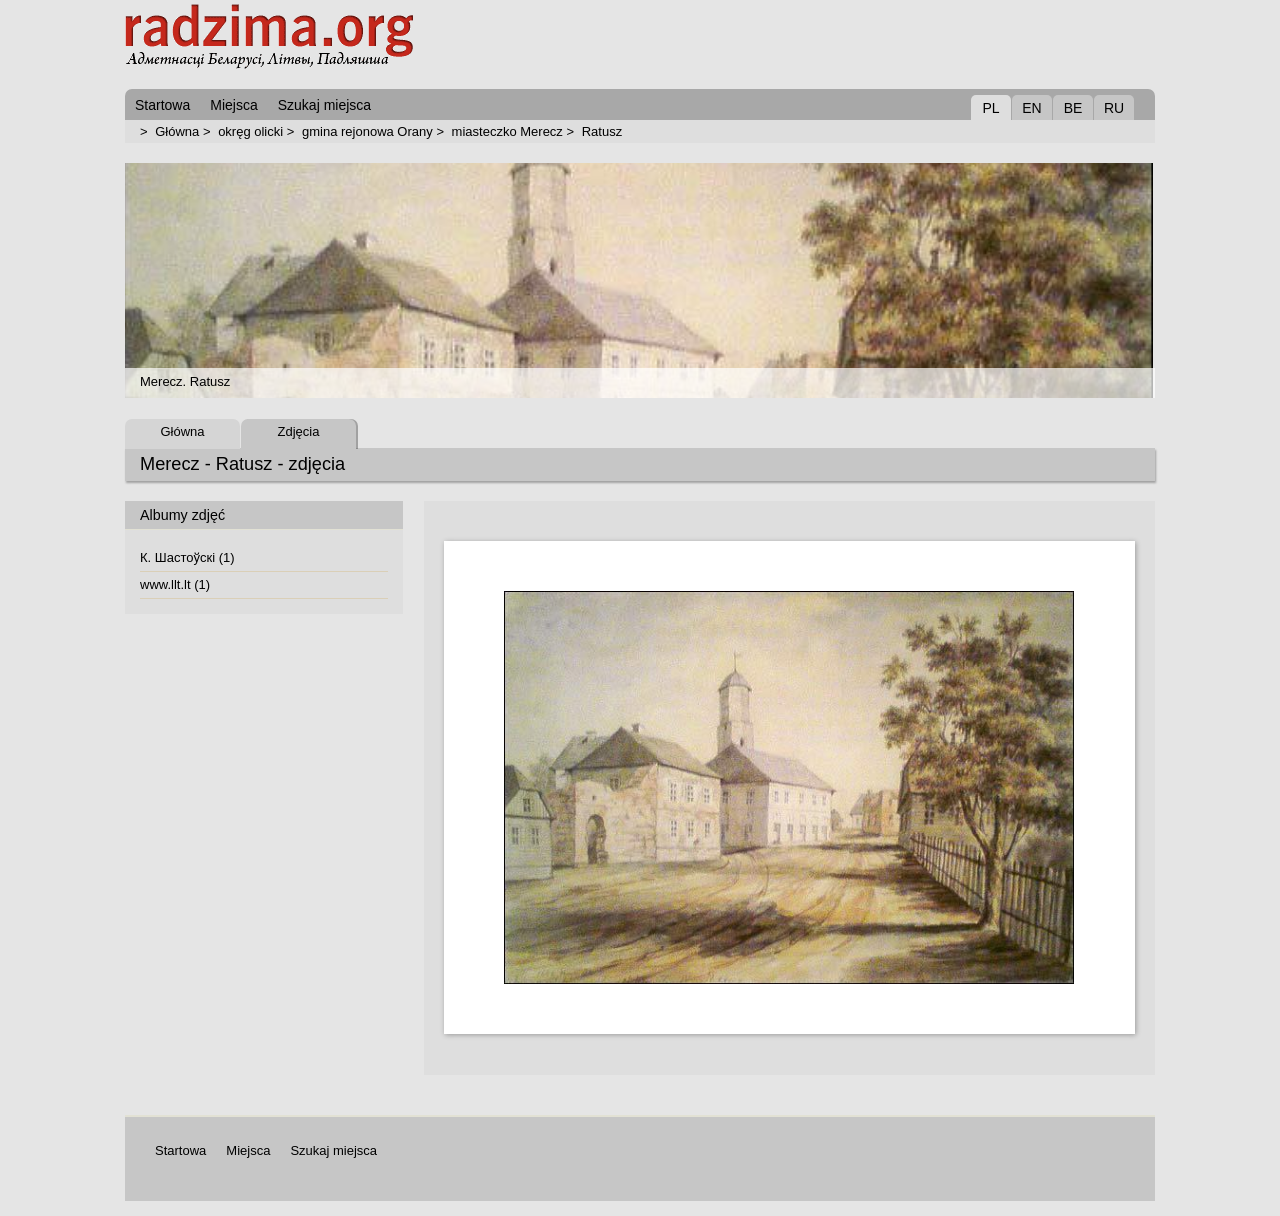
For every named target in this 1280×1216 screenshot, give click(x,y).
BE (1073, 108)
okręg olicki (250, 131)
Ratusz (602, 131)
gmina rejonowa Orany (367, 131)
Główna (177, 131)
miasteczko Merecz (507, 131)
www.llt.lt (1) (175, 584)
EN (1031, 108)
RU (1114, 108)
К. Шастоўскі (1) (187, 557)
